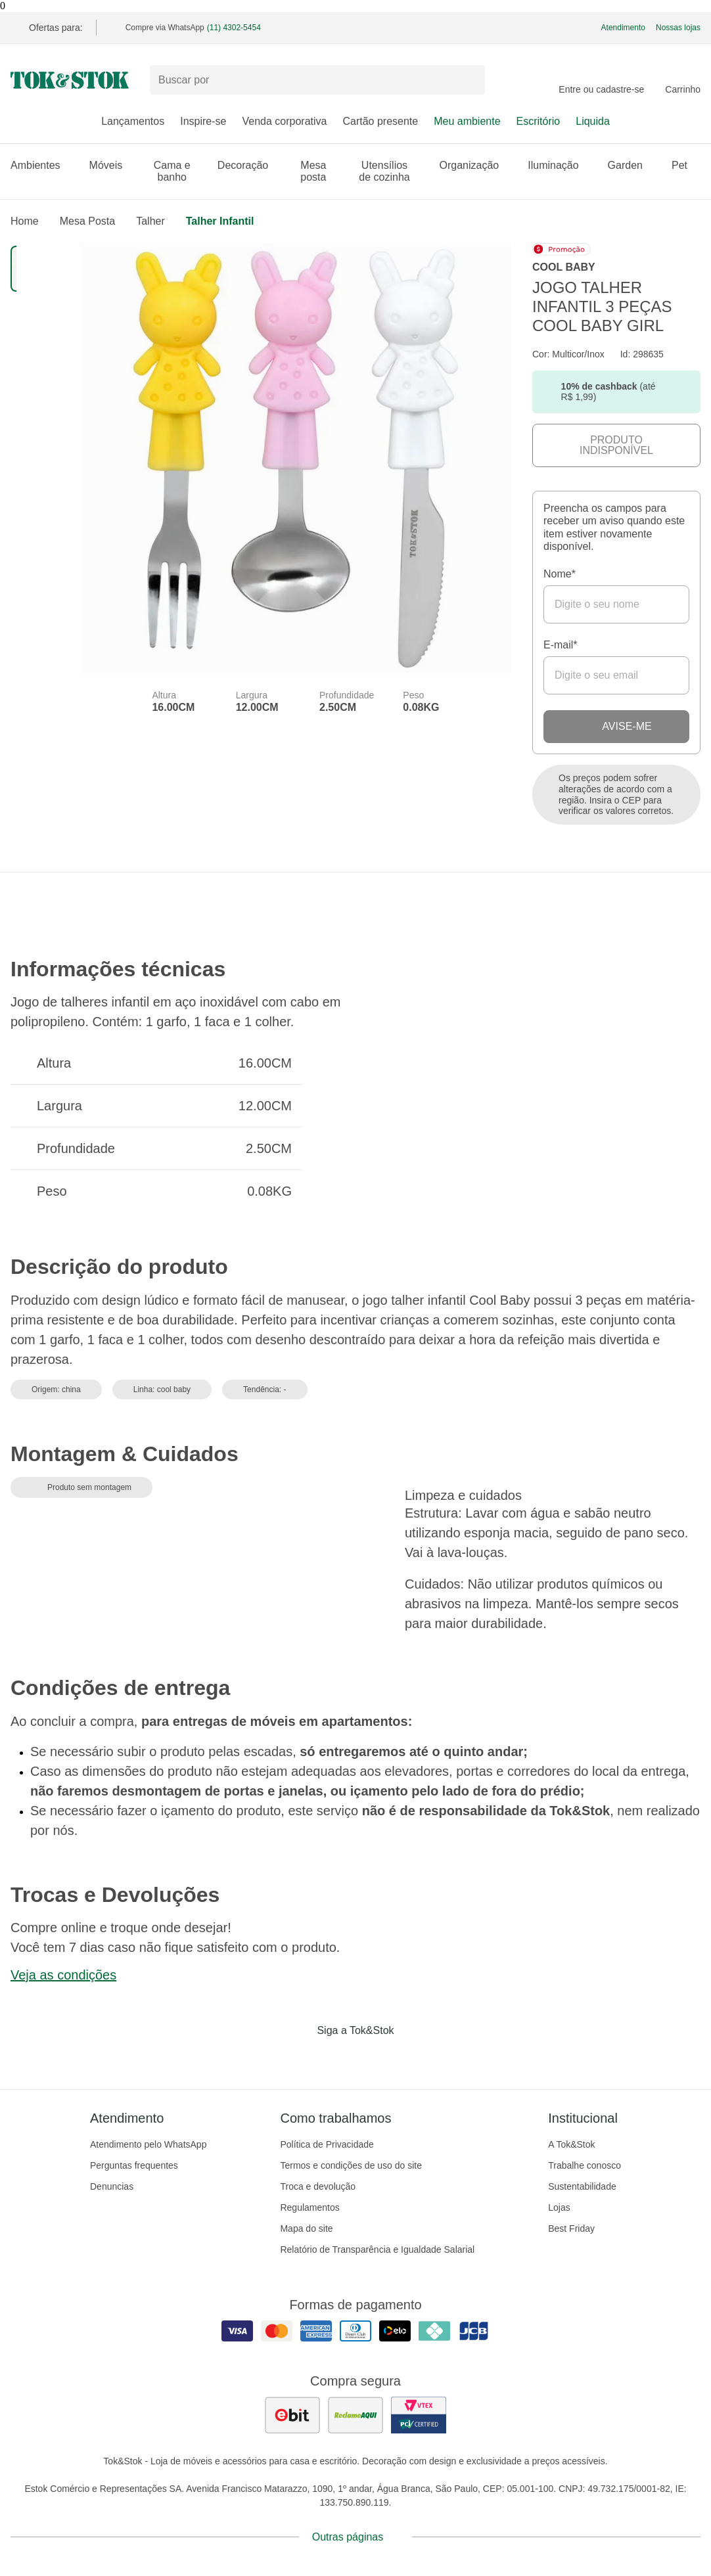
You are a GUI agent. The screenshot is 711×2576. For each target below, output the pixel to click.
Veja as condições (63, 1975)
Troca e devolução (318, 2186)
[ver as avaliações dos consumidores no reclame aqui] (355, 2415)
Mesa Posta (87, 221)
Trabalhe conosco (584, 2165)
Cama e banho (178, 171)
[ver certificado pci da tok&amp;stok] (418, 2415)
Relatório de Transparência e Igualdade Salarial (377, 2249)
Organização (476, 165)
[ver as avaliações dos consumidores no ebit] (292, 2415)
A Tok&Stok (571, 2144)
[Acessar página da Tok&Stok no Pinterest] (373, 2057)
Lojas (559, 2207)
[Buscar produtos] (317, 80)
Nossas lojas (678, 27)
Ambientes (42, 165)
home (25, 221)
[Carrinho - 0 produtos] (682, 80)
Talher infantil (220, 221)
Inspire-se (203, 121)
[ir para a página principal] (70, 80)
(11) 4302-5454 (234, 27)
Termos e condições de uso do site (351, 2165)
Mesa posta (319, 171)
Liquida (593, 121)
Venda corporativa (284, 121)
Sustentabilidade (582, 2186)
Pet (686, 165)
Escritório (538, 121)
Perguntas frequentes (134, 2165)
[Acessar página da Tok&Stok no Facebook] (300, 2057)
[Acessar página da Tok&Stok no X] (410, 2057)
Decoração (249, 165)
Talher (150, 221)
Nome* (559, 573)
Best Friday (571, 2228)
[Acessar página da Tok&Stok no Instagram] (337, 2057)
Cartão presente (380, 121)
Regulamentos (309, 2207)
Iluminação (559, 165)
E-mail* (560, 644)
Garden (632, 165)
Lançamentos (132, 121)
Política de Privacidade (326, 2144)
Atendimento (623, 27)
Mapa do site (306, 2228)
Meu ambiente (467, 121)
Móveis (112, 165)
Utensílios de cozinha (391, 171)
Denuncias (111, 2186)
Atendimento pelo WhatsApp (148, 2144)
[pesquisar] (469, 80)
